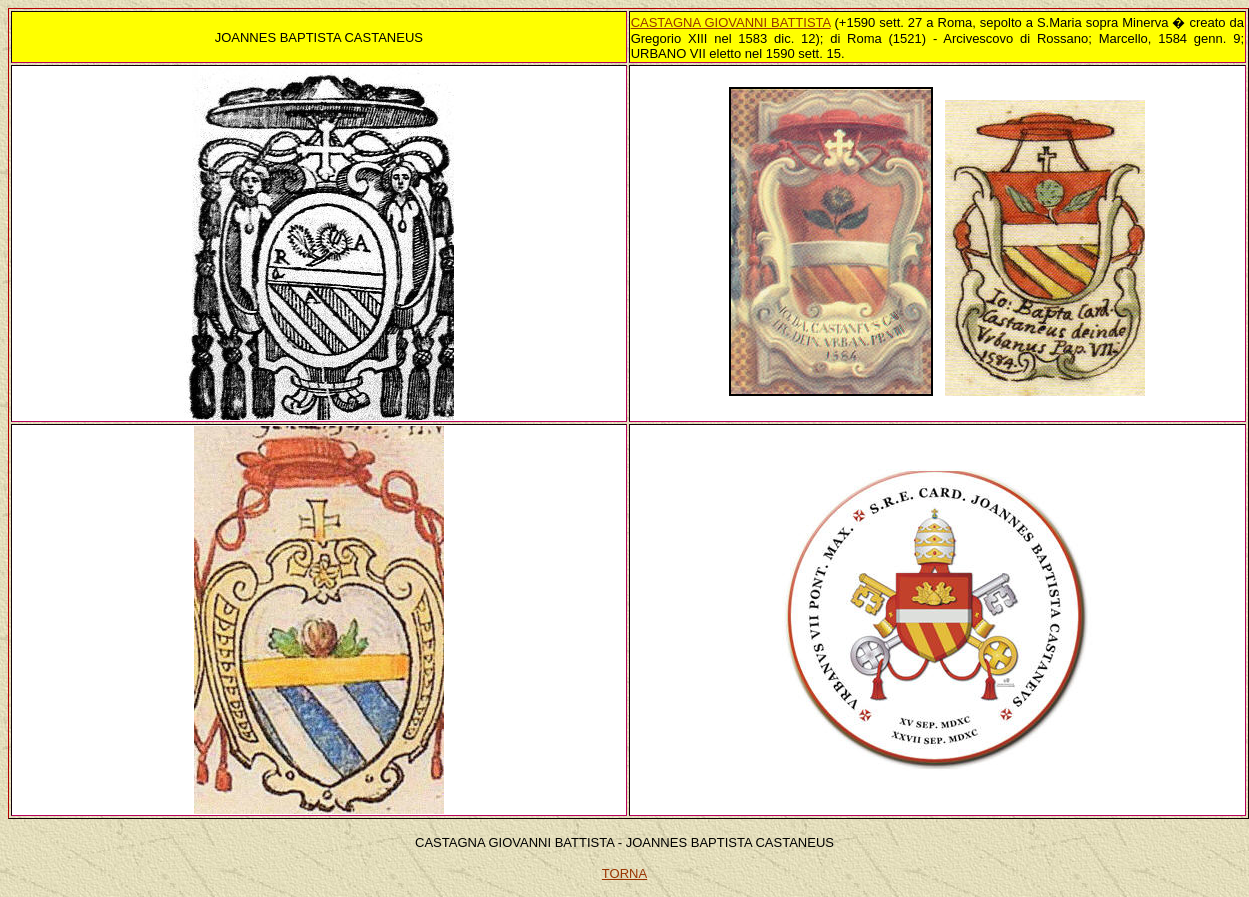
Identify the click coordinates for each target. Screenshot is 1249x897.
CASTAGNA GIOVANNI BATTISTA (731, 22)
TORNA (624, 873)
